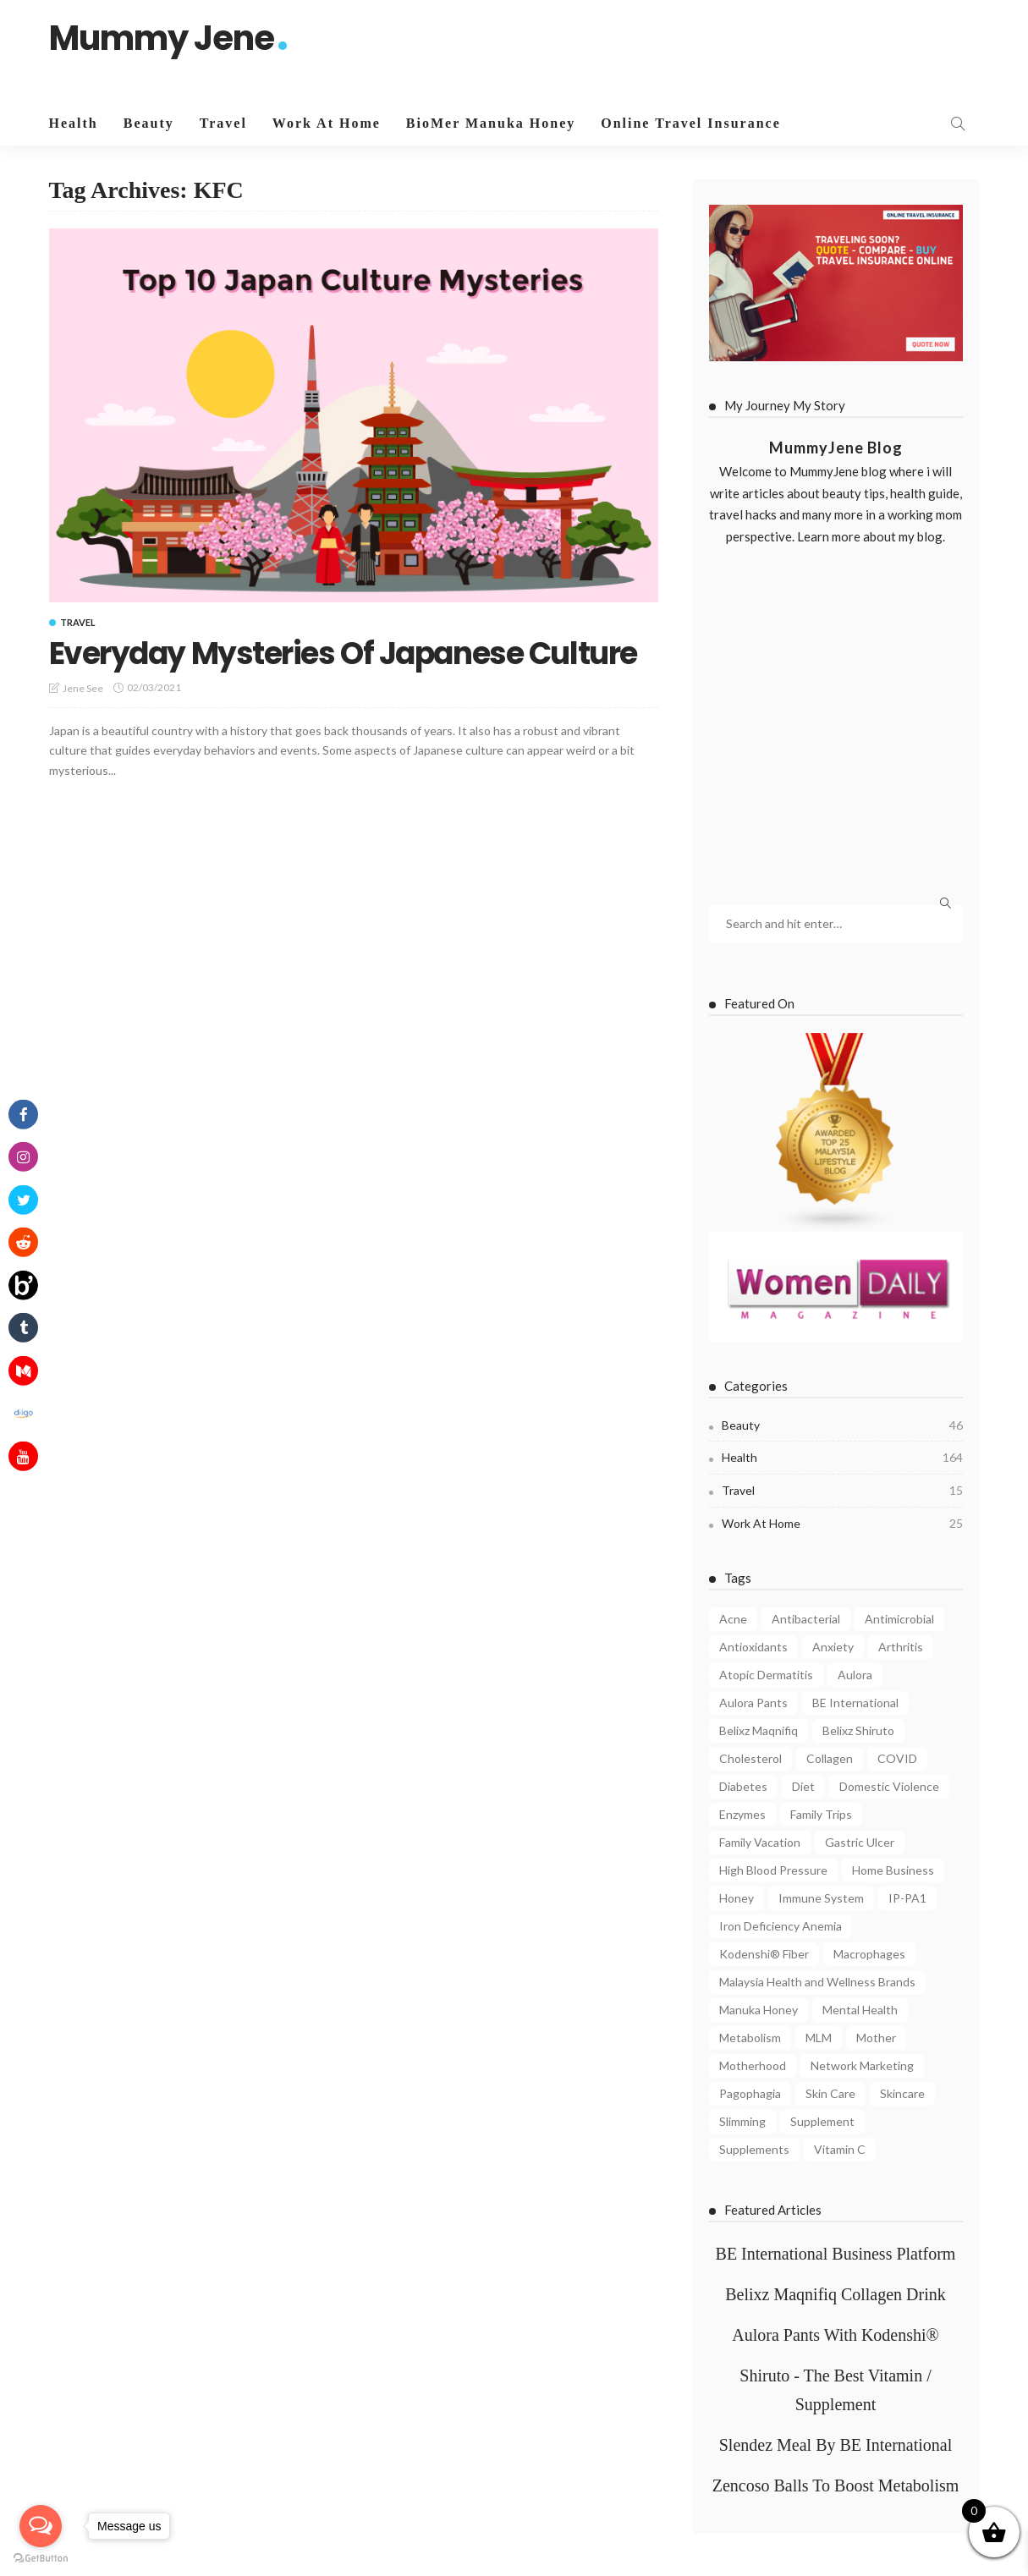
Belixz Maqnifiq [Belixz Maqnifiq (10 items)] (758, 1730)
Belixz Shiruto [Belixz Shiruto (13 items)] (858, 1730)
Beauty (149, 123)
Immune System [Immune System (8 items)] (821, 1898)
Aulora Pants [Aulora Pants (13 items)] (753, 1702)
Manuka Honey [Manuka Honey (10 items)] (758, 2009)
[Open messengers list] (40, 2526)
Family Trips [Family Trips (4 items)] (821, 1814)
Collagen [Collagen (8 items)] (829, 1758)
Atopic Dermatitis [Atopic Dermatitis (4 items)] (766, 1674)
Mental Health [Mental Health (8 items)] (860, 2009)
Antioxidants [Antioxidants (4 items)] (753, 1647)
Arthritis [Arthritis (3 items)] (900, 1647)
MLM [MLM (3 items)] (818, 2037)
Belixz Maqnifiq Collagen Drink (835, 2294)
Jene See (83, 688)
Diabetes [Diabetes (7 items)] (743, 1786)
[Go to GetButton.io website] (41, 2558)
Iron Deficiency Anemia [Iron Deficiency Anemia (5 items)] (780, 1926)
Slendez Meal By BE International (835, 2445)
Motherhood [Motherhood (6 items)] (752, 2065)
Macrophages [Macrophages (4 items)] (869, 1954)
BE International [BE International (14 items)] (855, 1702)
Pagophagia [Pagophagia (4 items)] (750, 2093)
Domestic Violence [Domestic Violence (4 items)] (889, 1786)
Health (73, 123)
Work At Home (326, 123)
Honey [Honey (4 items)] (736, 1898)
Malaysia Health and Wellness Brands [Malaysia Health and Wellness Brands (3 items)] (817, 1982)
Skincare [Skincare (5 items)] (902, 2093)
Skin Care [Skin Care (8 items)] (830, 2093)
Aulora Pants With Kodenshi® (835, 2335)
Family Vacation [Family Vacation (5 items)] (759, 1842)
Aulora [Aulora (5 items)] (855, 1674)
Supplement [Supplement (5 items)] (822, 2121)
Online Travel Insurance (691, 123)
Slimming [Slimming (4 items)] (742, 2121)
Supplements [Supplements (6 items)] (754, 2149)
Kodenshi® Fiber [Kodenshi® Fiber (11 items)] (764, 1954)
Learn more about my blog (870, 536)
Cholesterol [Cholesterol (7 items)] (750, 1758)
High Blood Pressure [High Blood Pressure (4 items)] (773, 1870)
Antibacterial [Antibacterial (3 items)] (806, 1619)
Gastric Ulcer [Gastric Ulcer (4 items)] (859, 1842)
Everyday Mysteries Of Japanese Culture (343, 653)
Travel (223, 123)
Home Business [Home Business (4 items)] (893, 1870)
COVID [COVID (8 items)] (897, 1758)
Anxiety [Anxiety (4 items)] (833, 1647)
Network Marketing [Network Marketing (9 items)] (862, 2065)
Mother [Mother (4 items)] (876, 2037)
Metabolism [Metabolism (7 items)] (750, 2037)
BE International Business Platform (836, 2253)
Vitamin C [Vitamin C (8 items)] (840, 2149)
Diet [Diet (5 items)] (803, 1786)
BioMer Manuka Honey (490, 123)
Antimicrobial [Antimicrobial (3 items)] (899, 1619)
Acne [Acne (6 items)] (733, 1619)
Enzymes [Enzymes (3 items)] (742, 1814)
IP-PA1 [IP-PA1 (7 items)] (907, 1898)
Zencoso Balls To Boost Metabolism (835, 2485)
